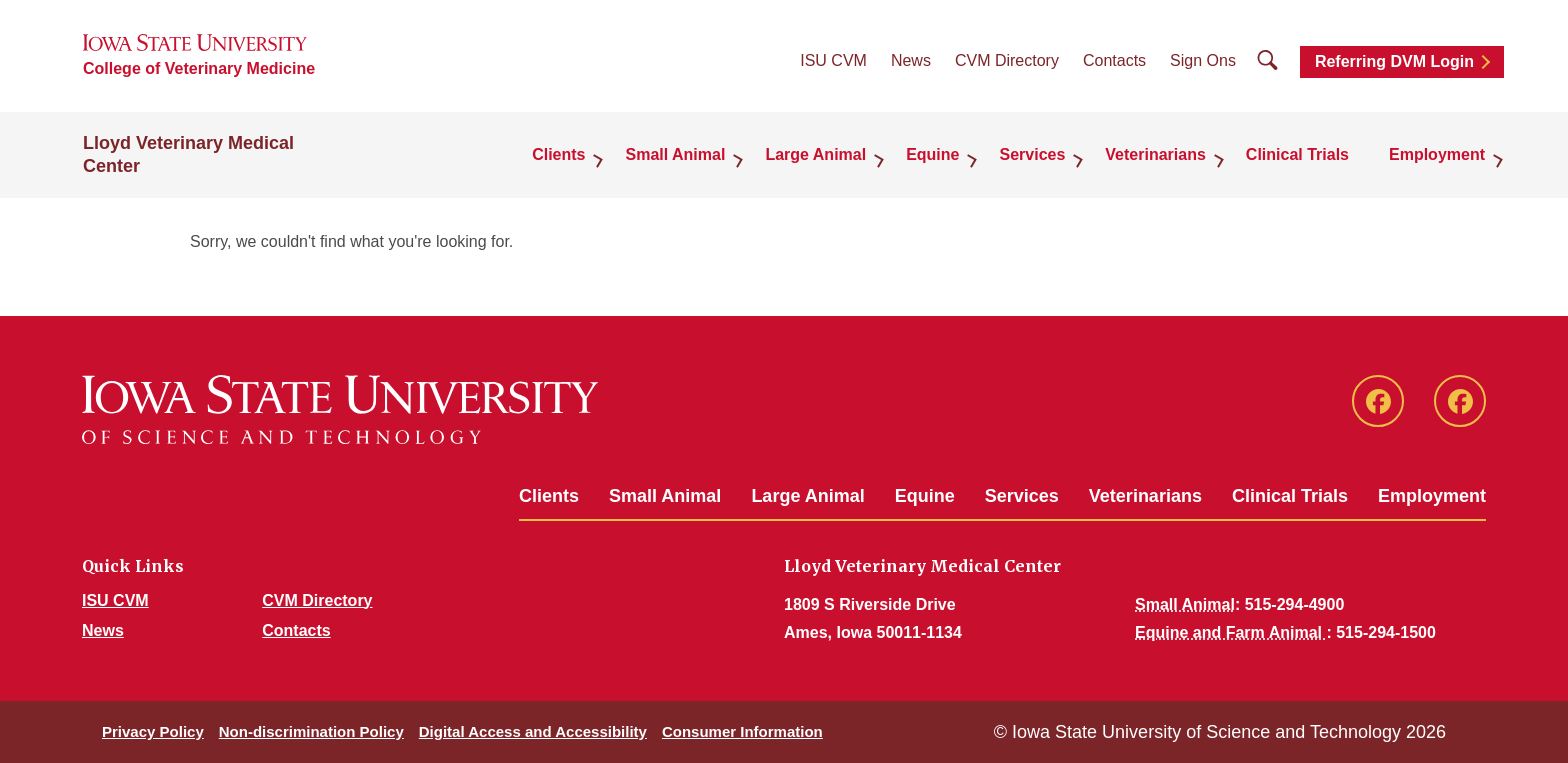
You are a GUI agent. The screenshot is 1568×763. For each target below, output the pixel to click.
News (911, 60)
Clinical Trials (1297, 154)
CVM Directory (1007, 60)
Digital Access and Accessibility (533, 731)
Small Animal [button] (675, 154)
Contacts (1114, 60)
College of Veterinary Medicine (199, 68)
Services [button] (1032, 154)
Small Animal (665, 496)
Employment (1432, 496)
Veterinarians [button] (1155, 154)
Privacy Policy (153, 731)
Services (1022, 496)
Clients (549, 496)
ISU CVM (833, 60)
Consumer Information (742, 731)
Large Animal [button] (815, 154)
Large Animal (807, 496)
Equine (925, 496)
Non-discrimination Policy (311, 731)
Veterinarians (1145, 496)
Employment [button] (1437, 154)
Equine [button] (932, 154)
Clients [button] (558, 154)
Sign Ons (1203, 60)
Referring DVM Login (1394, 61)
